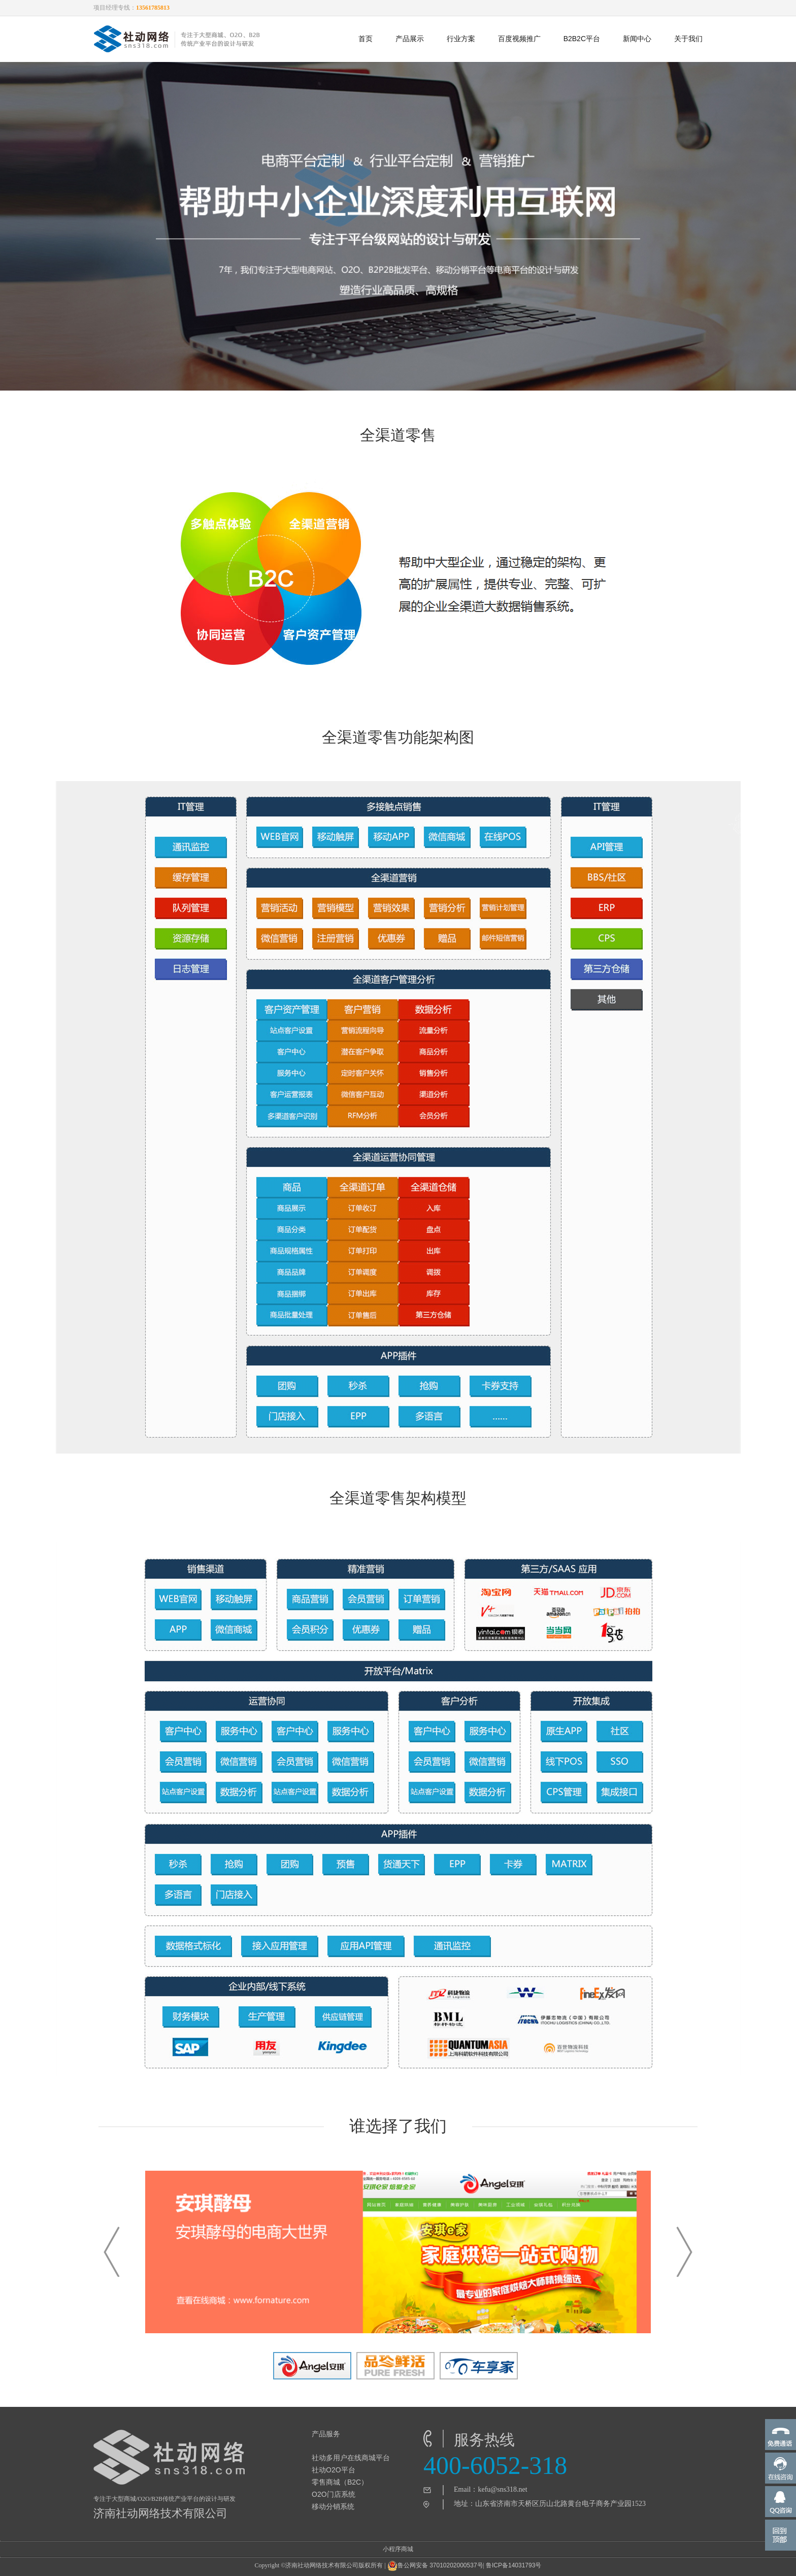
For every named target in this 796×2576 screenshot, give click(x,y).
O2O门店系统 (333, 2494)
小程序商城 (398, 2549)
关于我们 (688, 39)
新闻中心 (637, 39)
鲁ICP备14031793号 (513, 2565)
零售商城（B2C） (340, 2482)
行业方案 (461, 39)
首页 (365, 39)
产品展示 (409, 39)
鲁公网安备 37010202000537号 (435, 2566)
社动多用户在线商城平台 (351, 2458)
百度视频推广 (519, 39)
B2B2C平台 (581, 39)
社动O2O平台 (333, 2470)
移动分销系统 (333, 2506)
